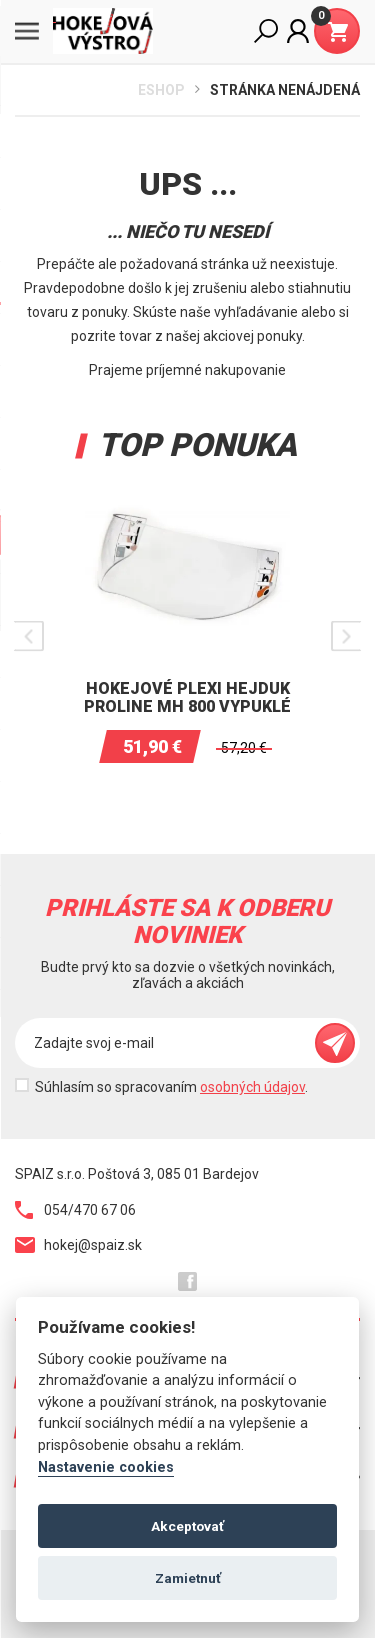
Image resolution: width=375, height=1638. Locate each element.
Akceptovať (187, 1526)
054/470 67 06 (75, 1210)
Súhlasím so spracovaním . (171, 1087)
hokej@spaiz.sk (78, 1245)
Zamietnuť (188, 1578)
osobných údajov (252, 1087)
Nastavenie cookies (106, 1467)
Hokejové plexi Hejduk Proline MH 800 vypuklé (187, 697)
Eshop (161, 90)
